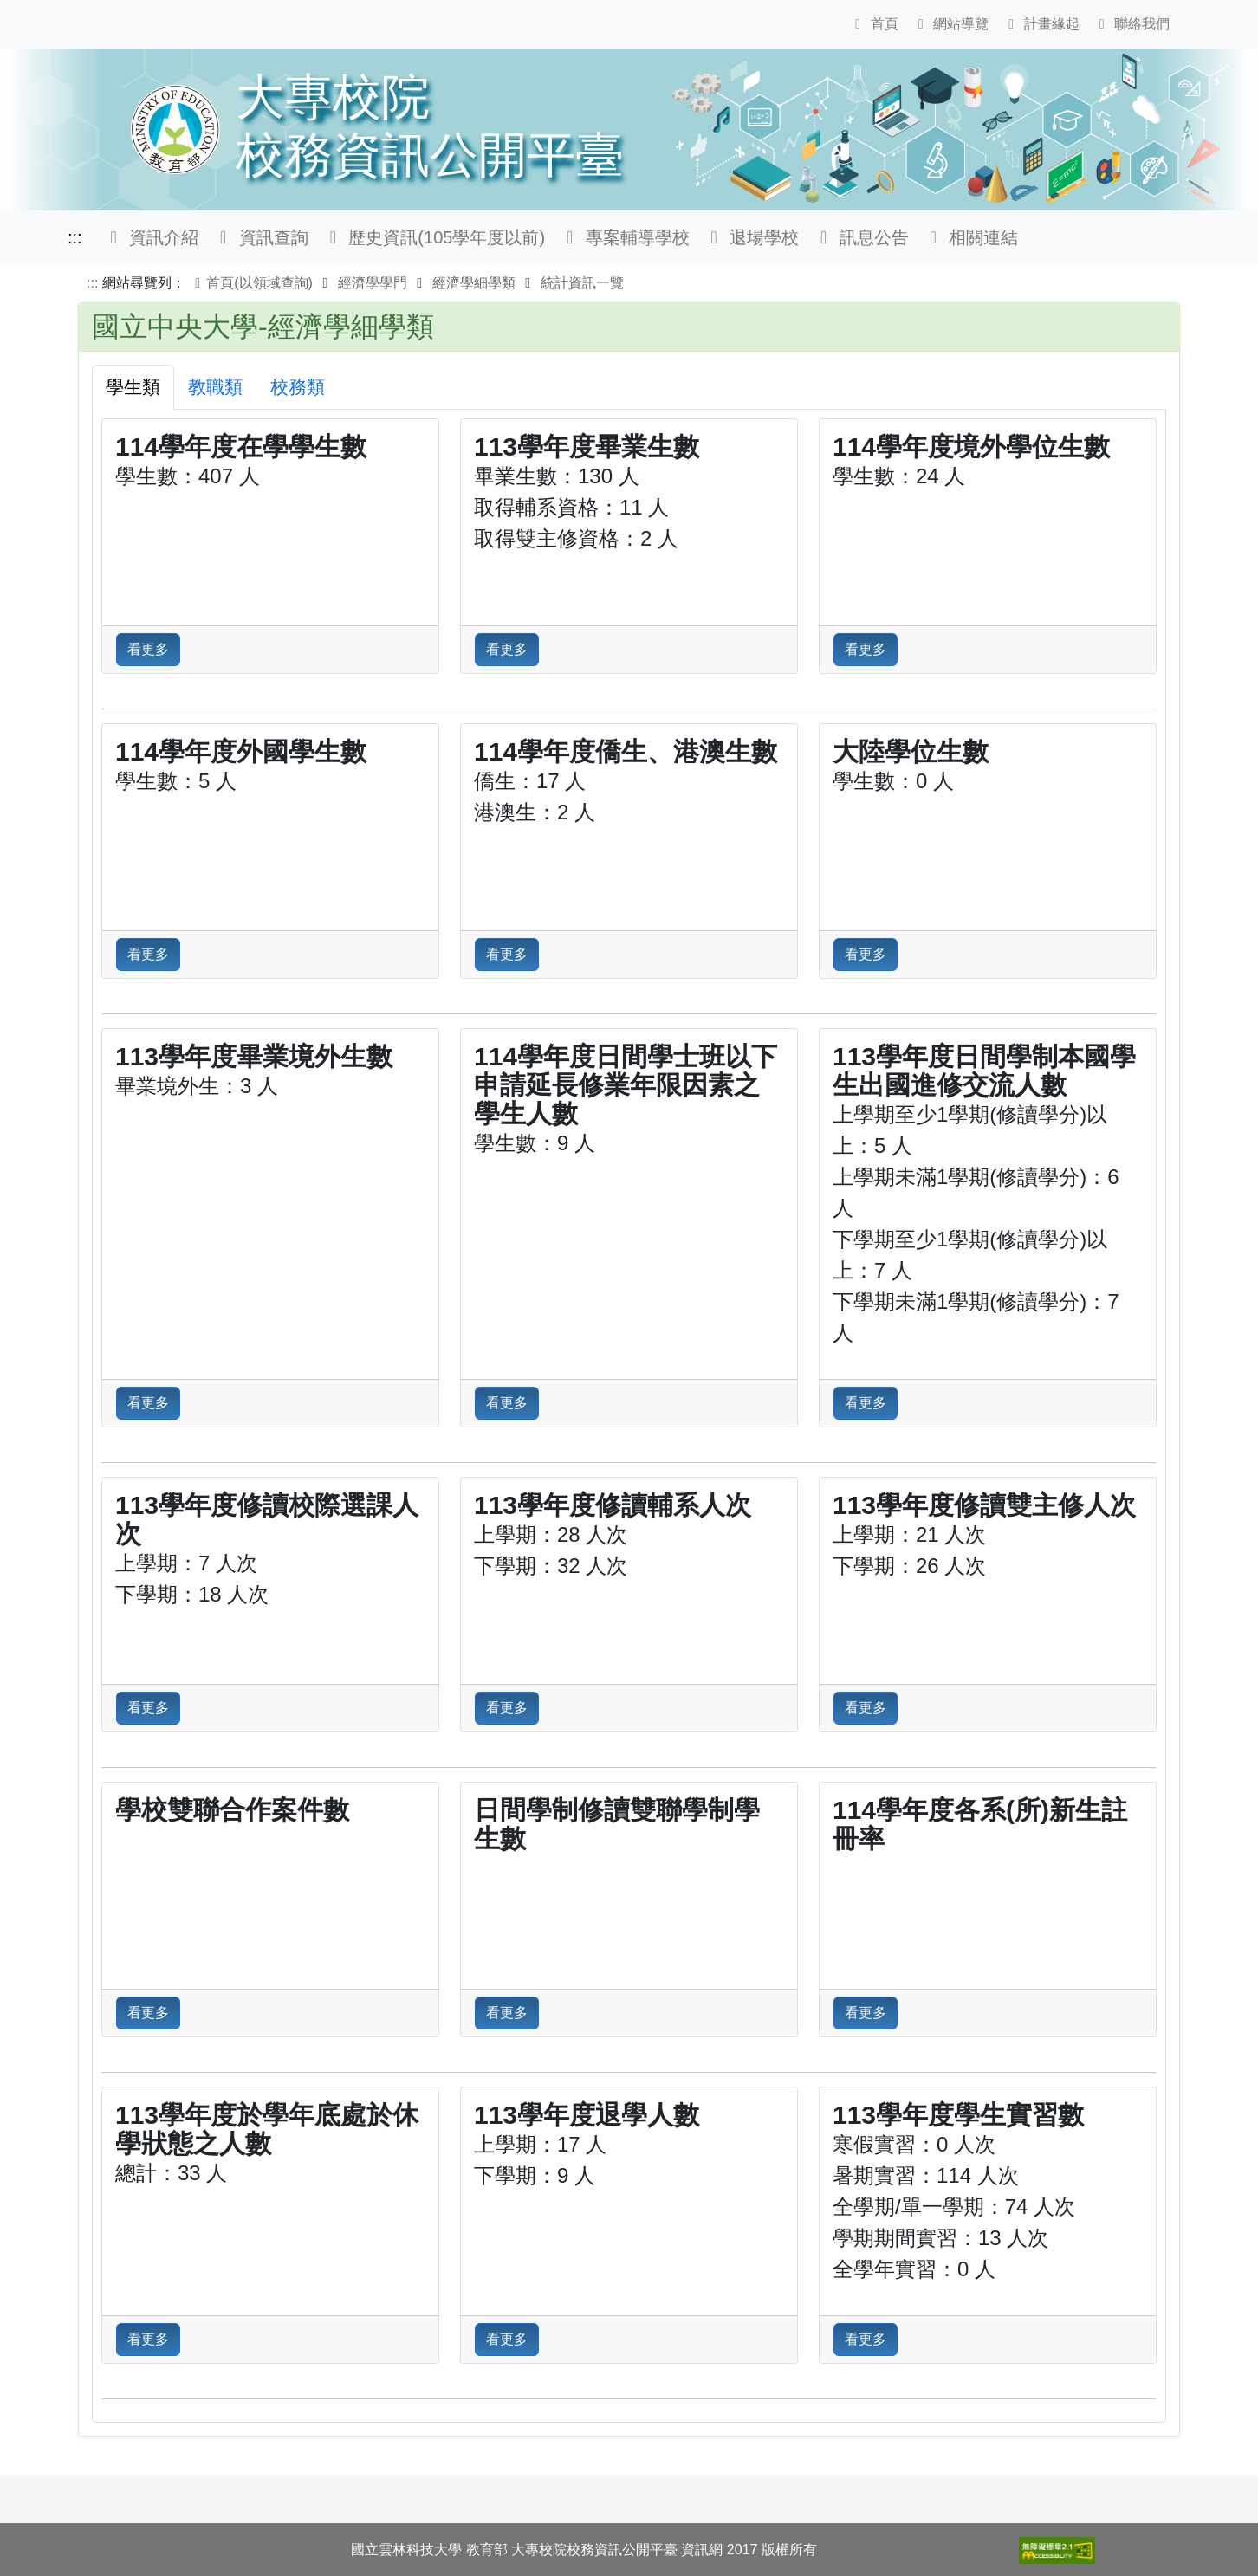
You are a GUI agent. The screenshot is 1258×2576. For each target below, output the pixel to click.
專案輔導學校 (624, 237)
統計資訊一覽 (582, 282)
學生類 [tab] (133, 387)
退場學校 (752, 237)
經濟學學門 (372, 282)
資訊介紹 (151, 237)
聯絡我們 (1131, 23)
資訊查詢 (260, 237)
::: (75, 237)
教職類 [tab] (215, 387)
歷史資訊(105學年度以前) (433, 237)
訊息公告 (861, 237)
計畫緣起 (1040, 23)
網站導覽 (950, 23)
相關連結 (971, 237)
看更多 (148, 649)
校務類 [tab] (297, 387)
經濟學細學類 (474, 282)
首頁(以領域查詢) (251, 282)
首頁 (873, 23)
